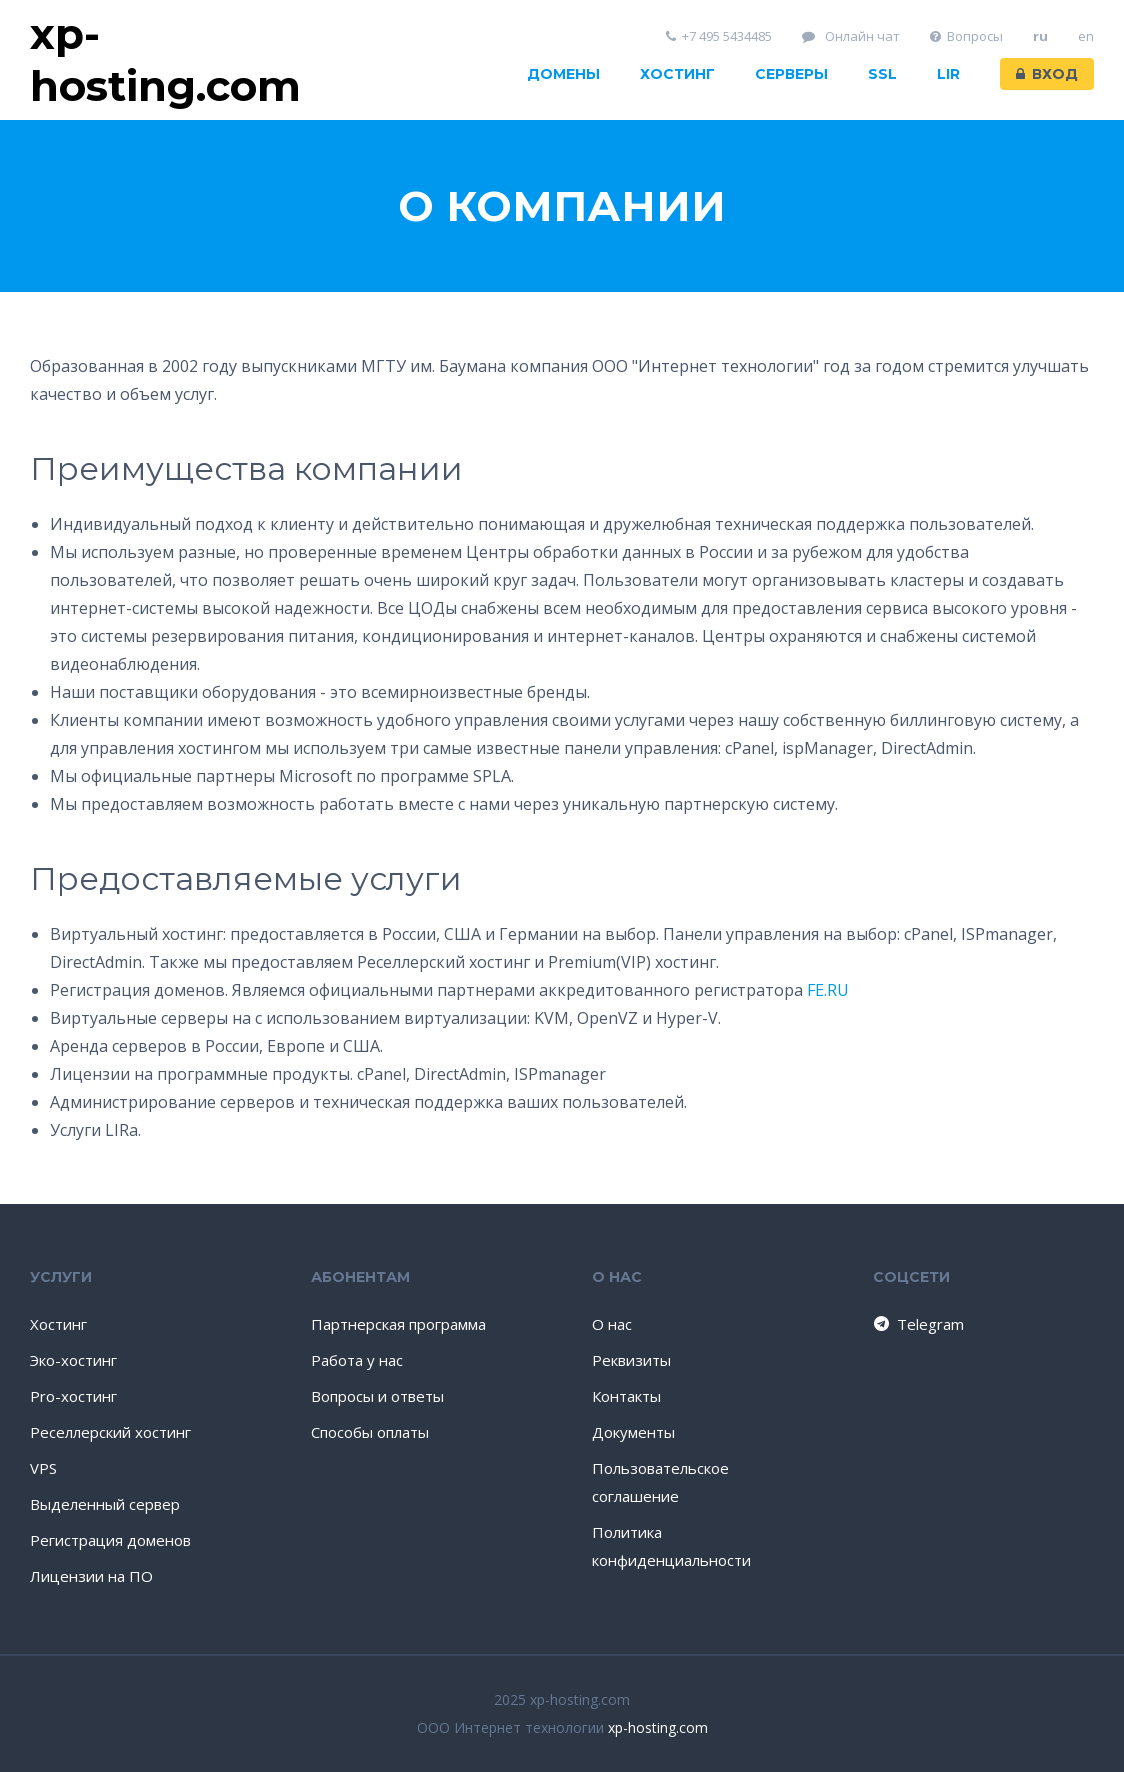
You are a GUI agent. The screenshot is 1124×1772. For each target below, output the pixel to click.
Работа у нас (357, 1360)
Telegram (917, 1324)
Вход (1047, 74)
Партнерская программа (398, 1324)
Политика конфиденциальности (671, 1546)
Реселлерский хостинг (110, 1432)
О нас (612, 1324)
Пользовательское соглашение (660, 1482)
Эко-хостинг (73, 1360)
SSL (882, 74)
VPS (43, 1468)
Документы (633, 1432)
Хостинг (677, 74)
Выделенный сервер (105, 1504)
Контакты (626, 1396)
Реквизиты (631, 1360)
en (1086, 36)
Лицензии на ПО (91, 1576)
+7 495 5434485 (719, 36)
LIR (948, 74)
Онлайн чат (851, 36)
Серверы (791, 74)
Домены (563, 74)
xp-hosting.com (658, 1727)
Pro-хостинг (73, 1396)
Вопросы (967, 36)
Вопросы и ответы (377, 1396)
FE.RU (828, 990)
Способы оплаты (370, 1432)
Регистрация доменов (110, 1540)
